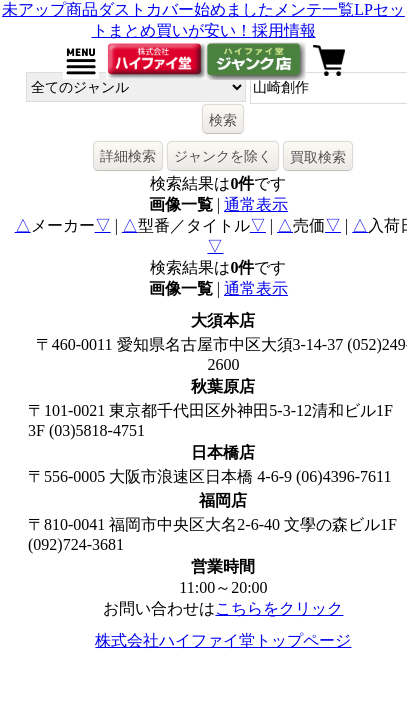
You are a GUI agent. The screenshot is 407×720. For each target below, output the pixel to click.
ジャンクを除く (223, 156)
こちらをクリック (279, 608)
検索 (223, 120)
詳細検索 (128, 156)
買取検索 (318, 157)
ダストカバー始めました (186, 9)
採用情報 (284, 30)
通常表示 (256, 204)
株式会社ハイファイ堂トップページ (223, 640)
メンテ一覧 (314, 9)
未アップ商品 (50, 9)
